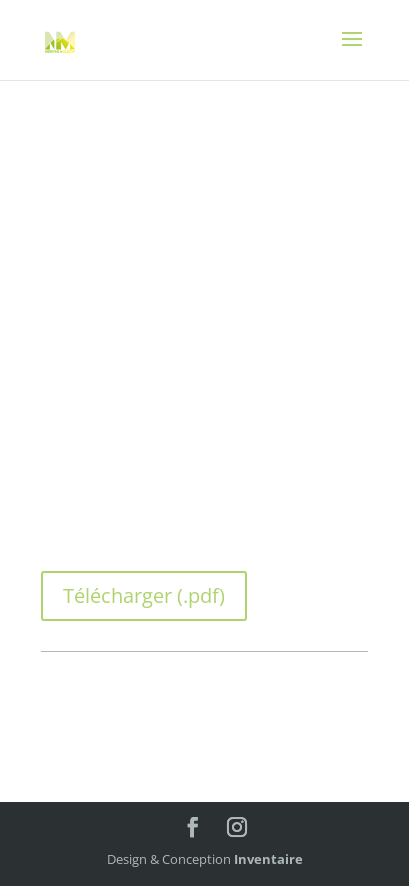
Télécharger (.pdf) (144, 595)
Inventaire (268, 859)
